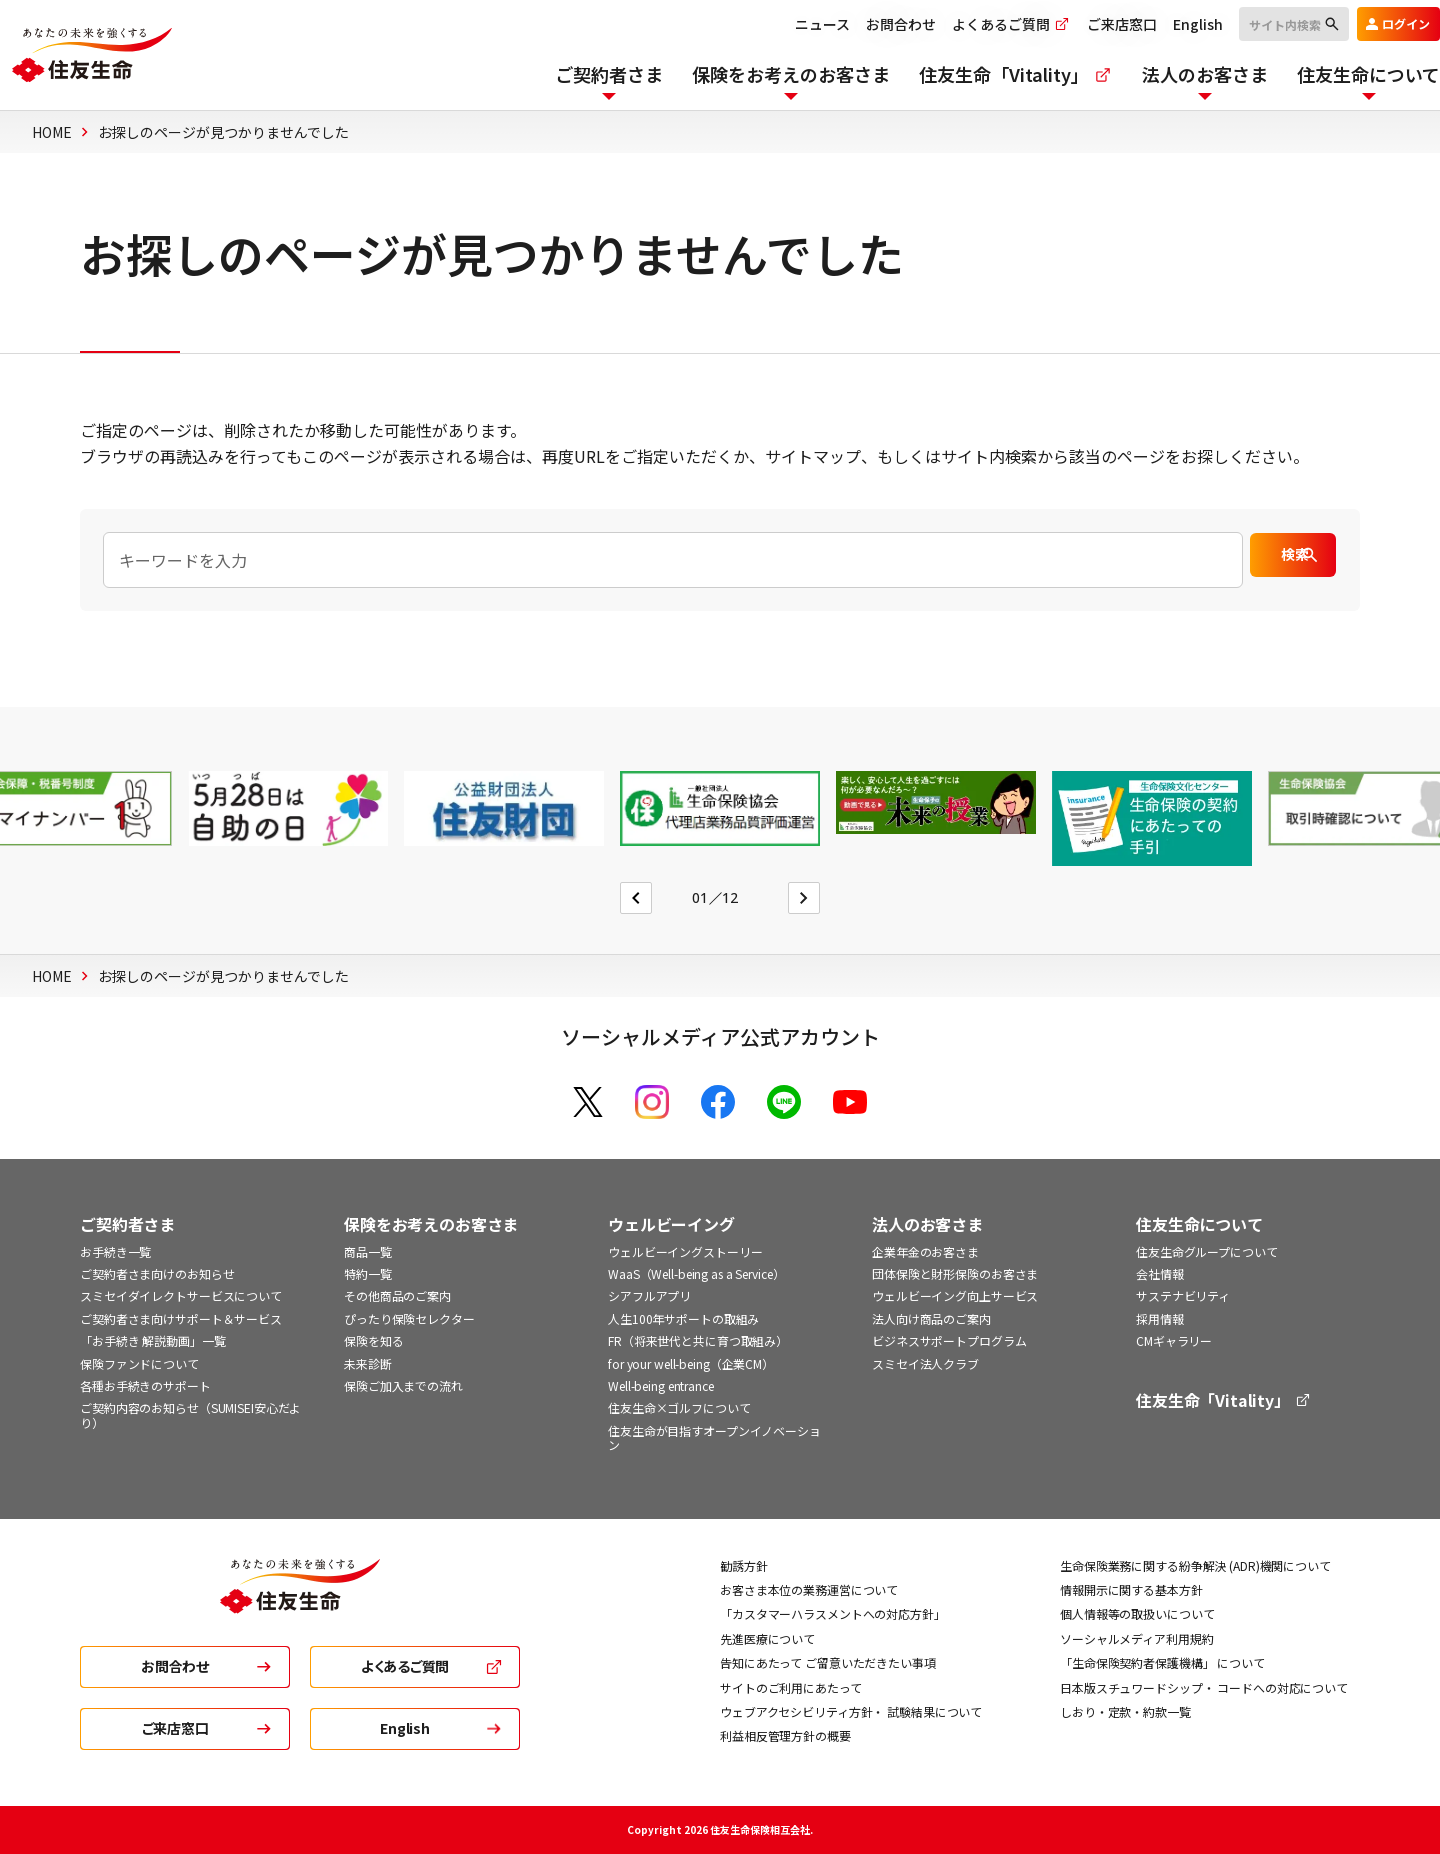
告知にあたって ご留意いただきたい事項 (828, 1662)
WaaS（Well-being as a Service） (696, 1273)
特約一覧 (368, 1273)
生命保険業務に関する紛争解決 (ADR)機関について (1195, 1565)
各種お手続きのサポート (145, 1385)
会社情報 (1160, 1273)
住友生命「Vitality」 (1224, 1400)
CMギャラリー (1174, 1340)
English (1166, 24)
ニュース (790, 24)
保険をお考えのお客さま (431, 1224)
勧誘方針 (744, 1565)
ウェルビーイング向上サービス (955, 1295)
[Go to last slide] (636, 898)
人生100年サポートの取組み (683, 1318)
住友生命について (1199, 1224)
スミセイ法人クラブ (925, 1363)
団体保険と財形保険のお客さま (955, 1273)
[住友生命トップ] (300, 1600)
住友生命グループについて (1207, 1251)
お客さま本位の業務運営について (809, 1589)
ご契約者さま (127, 1224)
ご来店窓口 (1090, 24)
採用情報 (1160, 1318)
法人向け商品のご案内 (931, 1318)
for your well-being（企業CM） (691, 1363)
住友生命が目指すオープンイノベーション (714, 1437)
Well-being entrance (661, 1385)
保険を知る (373, 1340)
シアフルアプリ (649, 1295)
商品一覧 (368, 1251)
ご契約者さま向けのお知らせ (157, 1273)
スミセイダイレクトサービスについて (181, 1295)
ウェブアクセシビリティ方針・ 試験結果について (851, 1711)
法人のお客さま (927, 1224)
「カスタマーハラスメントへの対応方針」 (833, 1613)
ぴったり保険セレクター (409, 1318)
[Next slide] (804, 898)
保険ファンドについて (139, 1363)
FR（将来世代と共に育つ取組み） (698, 1340)
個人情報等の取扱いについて (1137, 1613)
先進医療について (767, 1638)
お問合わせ (869, 24)
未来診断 (368, 1363)
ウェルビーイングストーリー (685, 1251)
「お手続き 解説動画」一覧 (152, 1340)
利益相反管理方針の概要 (785, 1735)
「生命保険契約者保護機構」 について (1162, 1662)
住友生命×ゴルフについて (679, 1407)
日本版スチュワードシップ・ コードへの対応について (1204, 1687)
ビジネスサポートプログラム (949, 1340)
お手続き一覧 (115, 1251)
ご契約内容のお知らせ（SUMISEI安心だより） (190, 1414)
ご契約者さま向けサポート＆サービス (181, 1318)
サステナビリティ (1183, 1295)
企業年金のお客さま (925, 1251)
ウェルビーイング (671, 1224)
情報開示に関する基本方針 (1131, 1589)
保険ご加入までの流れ (403, 1385)
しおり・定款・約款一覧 (1125, 1711)
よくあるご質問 (979, 24)
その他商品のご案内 (397, 1295)
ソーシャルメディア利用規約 (1136, 1638)
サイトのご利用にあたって (791, 1687)
